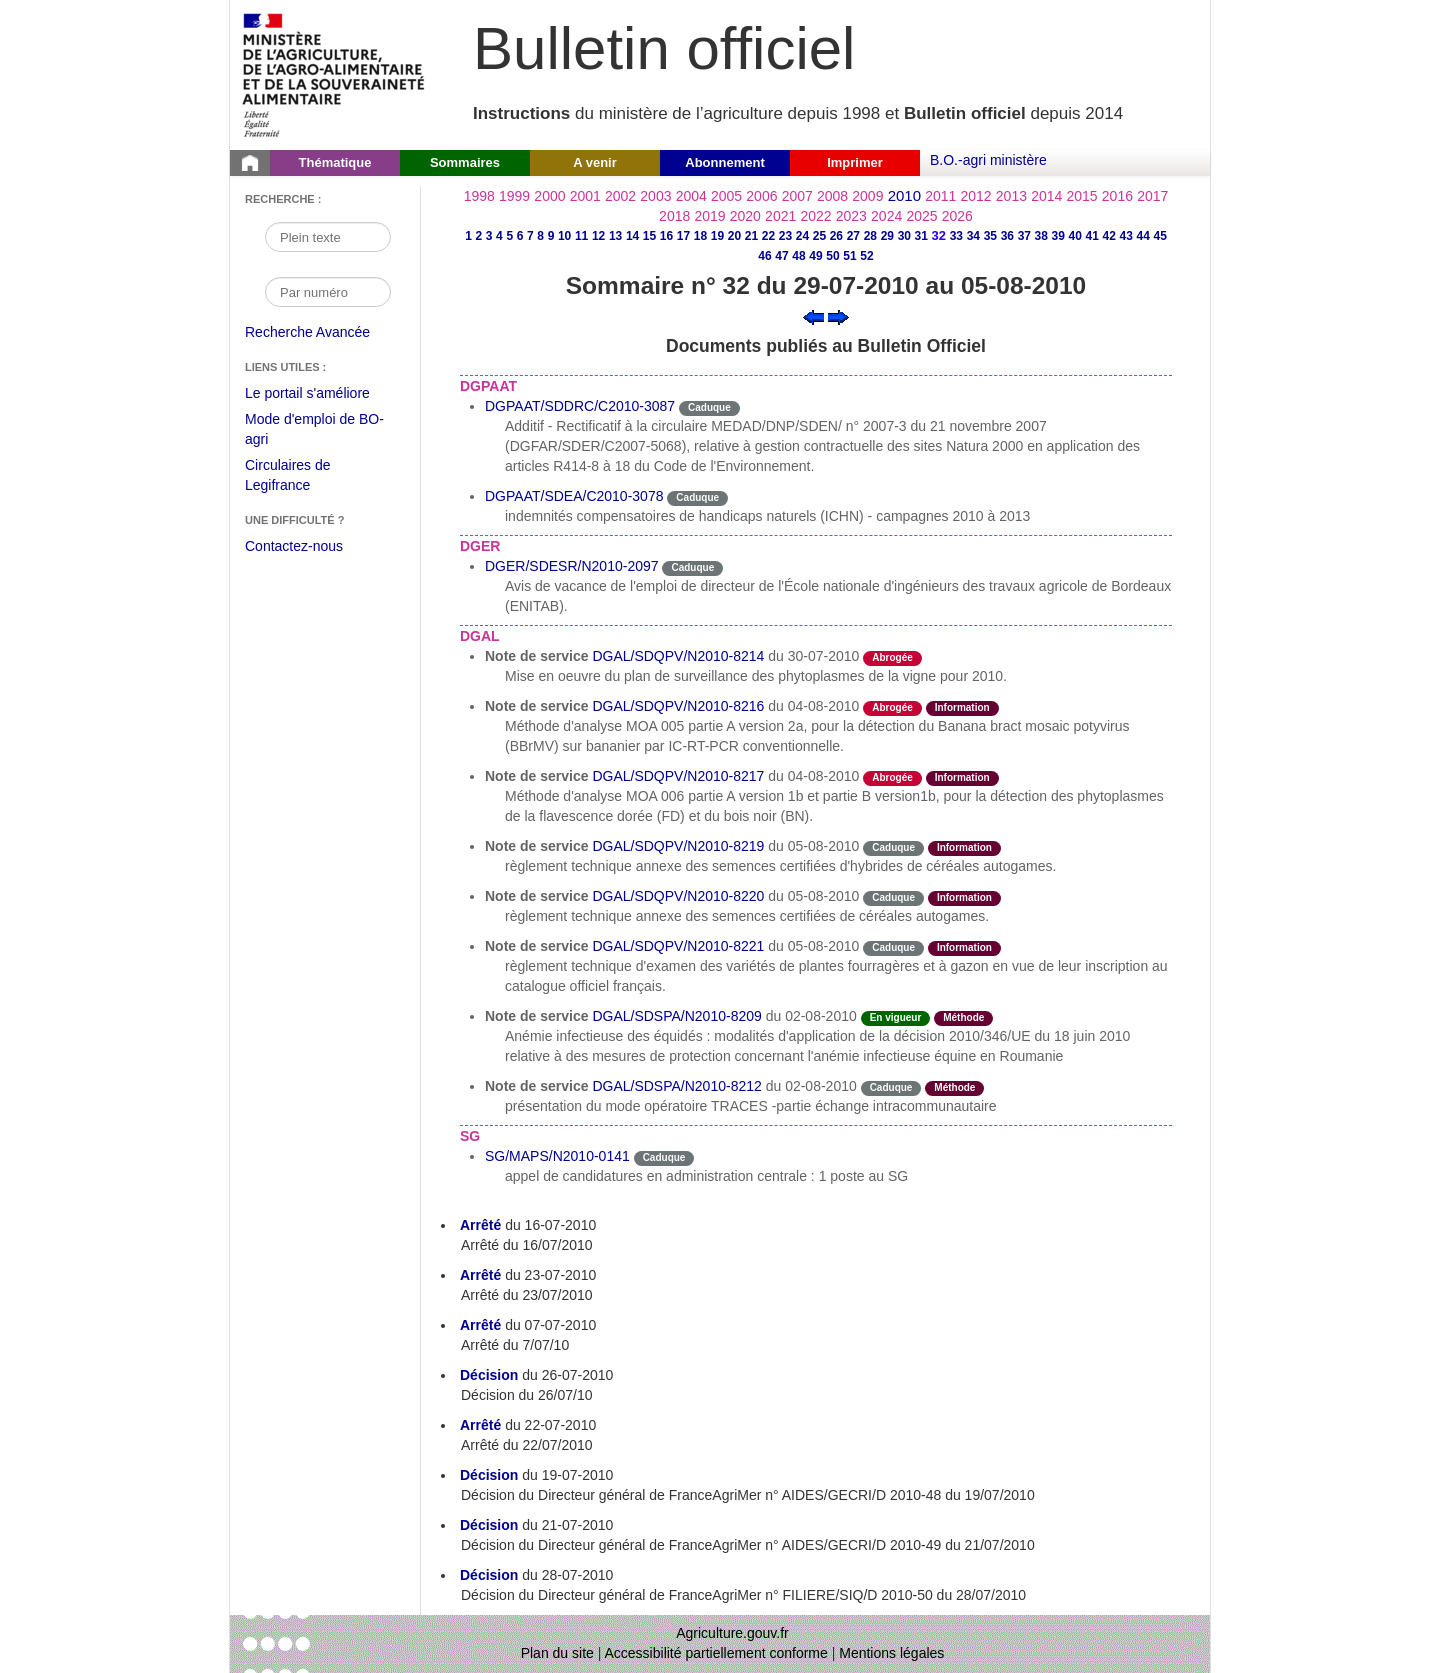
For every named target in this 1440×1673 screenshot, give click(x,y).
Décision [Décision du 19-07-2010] (489, 1475)
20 (734, 236)
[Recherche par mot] (328, 237)
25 (819, 236)
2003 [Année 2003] (655, 196)
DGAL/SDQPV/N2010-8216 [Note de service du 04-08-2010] (678, 706)
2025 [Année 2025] (921, 216)
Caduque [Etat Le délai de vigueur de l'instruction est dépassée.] (709, 407)
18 (700, 236)
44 (1143, 236)
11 (581, 236)
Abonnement (724, 162)
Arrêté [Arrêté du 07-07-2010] (480, 1325)
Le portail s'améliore (322, 394)
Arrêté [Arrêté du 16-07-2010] (480, 1225)
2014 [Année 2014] (1046, 196)
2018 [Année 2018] (674, 216)
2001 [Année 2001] (585, 196)
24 (802, 236)
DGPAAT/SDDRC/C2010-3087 (580, 406)
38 (1041, 236)
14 (632, 236)
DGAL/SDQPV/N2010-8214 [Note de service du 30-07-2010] (678, 656)
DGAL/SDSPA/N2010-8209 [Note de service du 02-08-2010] (676, 1016)
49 (815, 256)
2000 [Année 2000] (549, 196)
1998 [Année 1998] (479, 196)
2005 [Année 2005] (726, 196)
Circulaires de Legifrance (303, 477)
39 (1058, 236)
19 (717, 236)
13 (615, 236)
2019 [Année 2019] (709, 216)
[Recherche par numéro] (328, 292)
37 (1024, 236)
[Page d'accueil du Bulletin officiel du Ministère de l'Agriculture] (250, 163)
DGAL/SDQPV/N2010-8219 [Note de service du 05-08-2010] (678, 846)
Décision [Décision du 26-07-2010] (489, 1375)
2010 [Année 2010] (904, 195)
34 (973, 236)
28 (870, 236)
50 (832, 256)
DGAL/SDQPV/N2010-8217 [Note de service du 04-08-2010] (678, 776)
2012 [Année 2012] (976, 196)
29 (887, 236)
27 (853, 236)
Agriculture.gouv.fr (732, 1633)
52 (866, 256)
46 (764, 256)
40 (1075, 236)
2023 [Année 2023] (851, 216)
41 (1092, 236)
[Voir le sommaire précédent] (813, 316)
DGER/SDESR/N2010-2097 (572, 566)
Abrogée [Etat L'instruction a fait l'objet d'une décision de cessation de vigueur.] (892, 657)
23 (785, 236)
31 (921, 236)
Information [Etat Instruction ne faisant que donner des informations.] (962, 707)
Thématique (335, 162)
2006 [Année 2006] (761, 196)
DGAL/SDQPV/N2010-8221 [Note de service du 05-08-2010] (678, 946)
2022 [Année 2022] (815, 216)
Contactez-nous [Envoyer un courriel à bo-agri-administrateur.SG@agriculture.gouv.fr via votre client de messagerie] (294, 546)
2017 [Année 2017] (1152, 196)
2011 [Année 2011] (940, 196)
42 (1109, 236)
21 (751, 236)
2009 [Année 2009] (867, 196)
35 (990, 236)
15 (649, 236)
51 (849, 256)
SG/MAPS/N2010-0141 (557, 1156)
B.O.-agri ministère (988, 160)
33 (956, 236)
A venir (595, 162)
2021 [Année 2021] (780, 216)
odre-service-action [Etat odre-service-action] (985, 656)
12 (598, 236)
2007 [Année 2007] (797, 196)
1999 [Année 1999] (514, 196)
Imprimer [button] (855, 162)
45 (1160, 236)
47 (781, 256)
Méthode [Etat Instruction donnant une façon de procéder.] (963, 1017)
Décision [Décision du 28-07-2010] (489, 1575)
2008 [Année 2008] (832, 196)
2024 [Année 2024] (886, 216)
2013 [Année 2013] (1011, 196)
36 (1007, 236)
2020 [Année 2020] (745, 216)
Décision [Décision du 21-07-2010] (489, 1525)
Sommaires (465, 162)
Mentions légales (891, 1653)
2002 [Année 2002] (620, 196)
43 (1126, 236)
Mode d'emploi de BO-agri (314, 431)
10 (564, 236)
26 (836, 236)
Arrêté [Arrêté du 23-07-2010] (480, 1275)
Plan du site (557, 1653)
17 (683, 236)
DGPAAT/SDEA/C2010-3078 (574, 496)
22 (768, 236)
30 (904, 236)
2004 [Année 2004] (691, 196)
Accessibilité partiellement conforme (716, 1653)
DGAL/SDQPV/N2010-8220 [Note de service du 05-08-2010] (678, 896)
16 (666, 236)
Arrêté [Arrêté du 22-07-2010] (480, 1425)
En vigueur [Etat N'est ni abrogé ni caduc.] (896, 1017)
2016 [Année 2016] (1117, 196)
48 (798, 256)
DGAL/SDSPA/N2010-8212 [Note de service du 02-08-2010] (676, 1086)
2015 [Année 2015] (1081, 196)
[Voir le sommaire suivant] (838, 316)
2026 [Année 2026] (957, 216)
